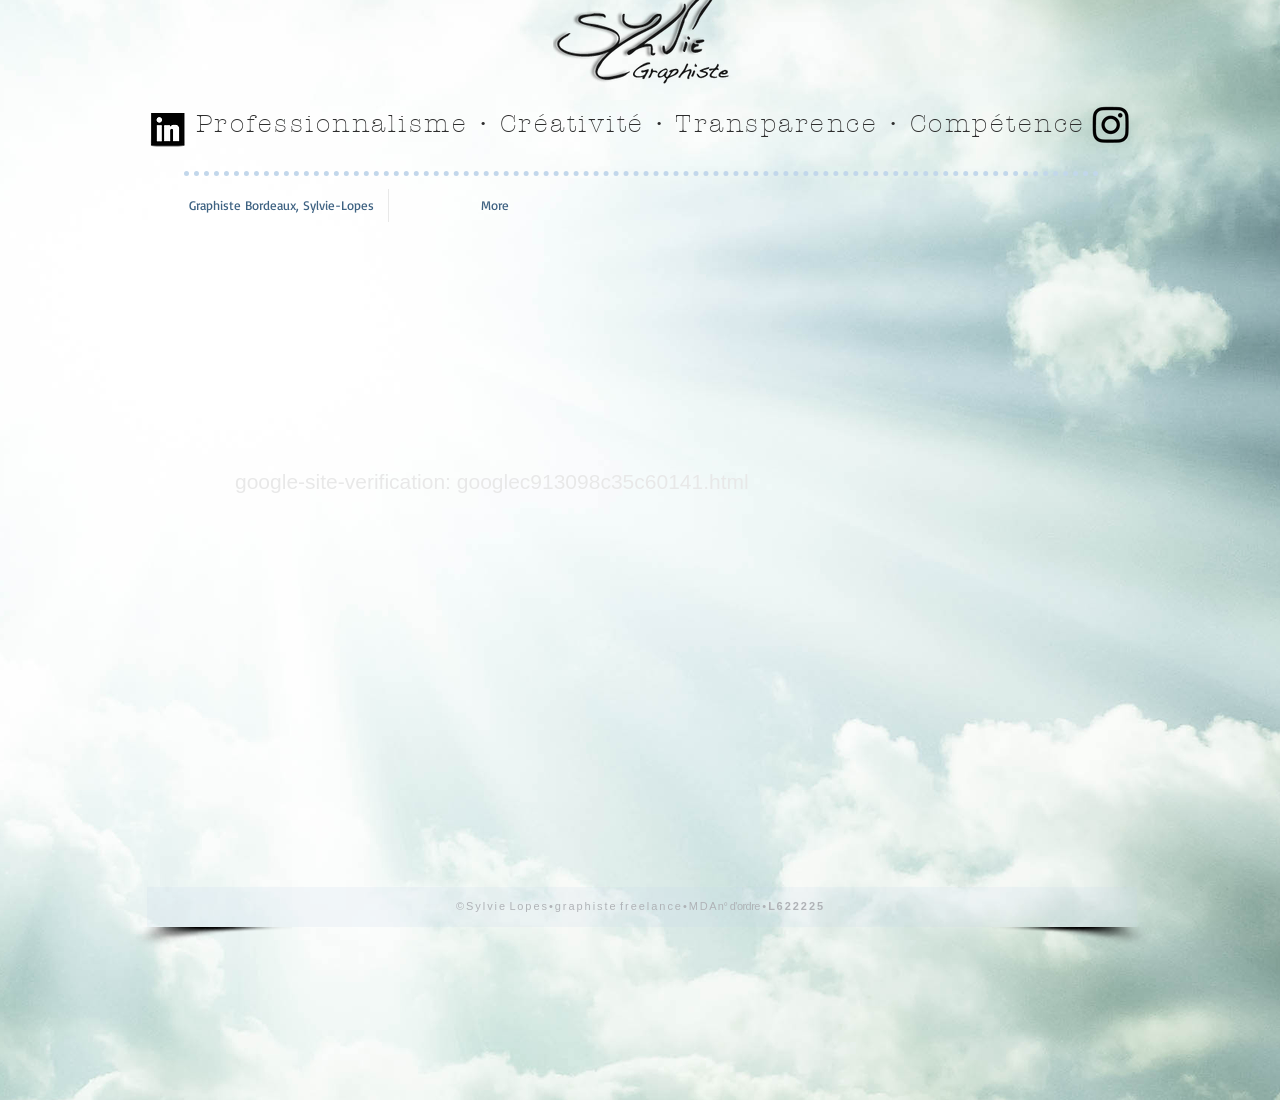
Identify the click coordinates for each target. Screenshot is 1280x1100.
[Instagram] (1111, 124)
